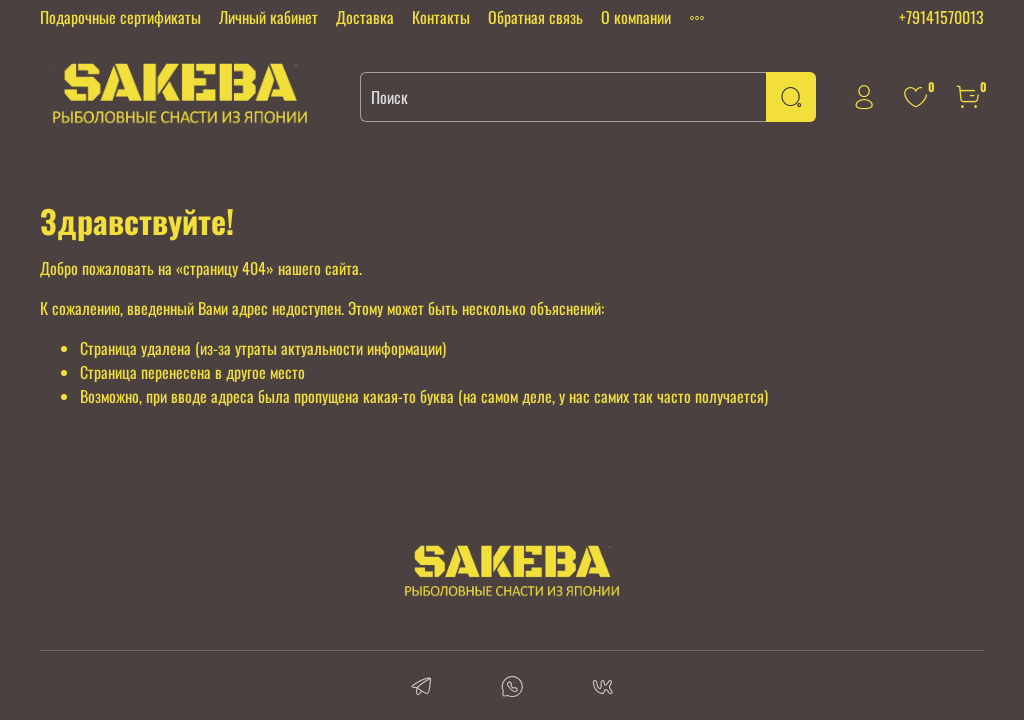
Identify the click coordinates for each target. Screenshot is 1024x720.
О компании (636, 17)
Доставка (365, 17)
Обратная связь (535, 17)
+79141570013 (941, 17)
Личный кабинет (268, 17)
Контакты (441, 17)
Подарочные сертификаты (120, 17)
